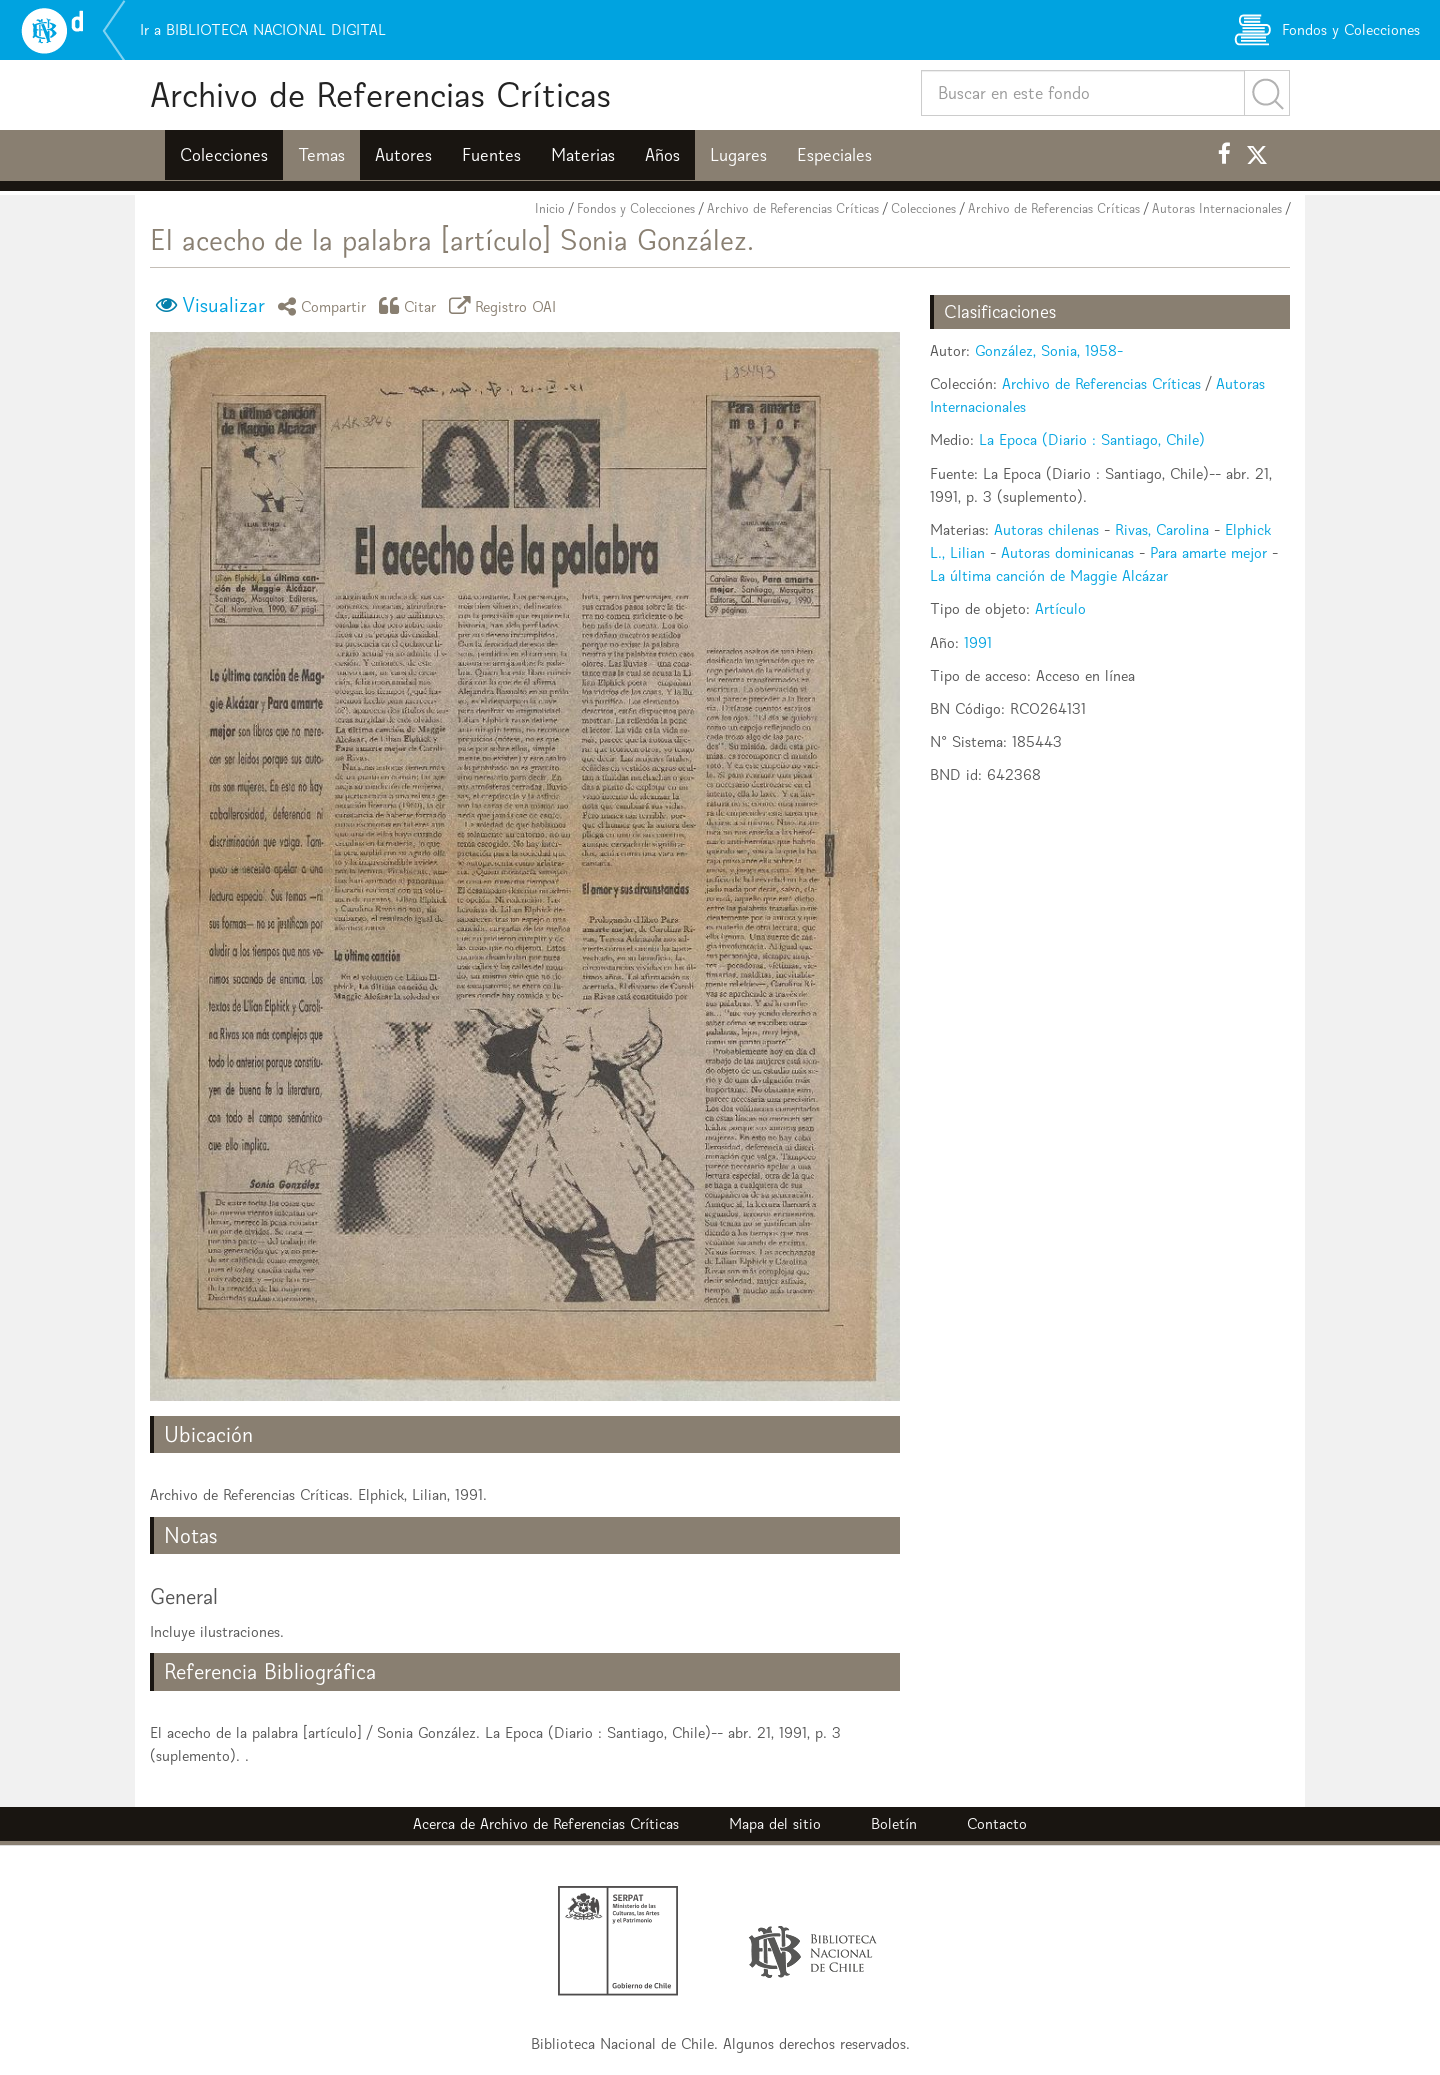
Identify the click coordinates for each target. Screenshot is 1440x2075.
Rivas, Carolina (1162, 529)
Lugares (738, 155)
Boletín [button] (894, 1823)
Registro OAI (506, 305)
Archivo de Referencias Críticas (380, 94)
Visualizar (223, 305)
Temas (321, 155)
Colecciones (224, 155)
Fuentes (491, 155)
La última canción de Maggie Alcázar (1049, 575)
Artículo (1060, 608)
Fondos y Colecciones (636, 208)
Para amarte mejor (1208, 552)
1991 (978, 642)
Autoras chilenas (1046, 529)
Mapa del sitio (775, 1823)
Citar (411, 305)
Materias (583, 155)
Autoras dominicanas (1067, 552)
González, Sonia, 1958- (1049, 350)
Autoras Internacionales (1217, 208)
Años (662, 155)
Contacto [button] (997, 1823)
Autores (403, 155)
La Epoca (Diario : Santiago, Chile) (1092, 439)
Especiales (834, 155)
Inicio (550, 208)
